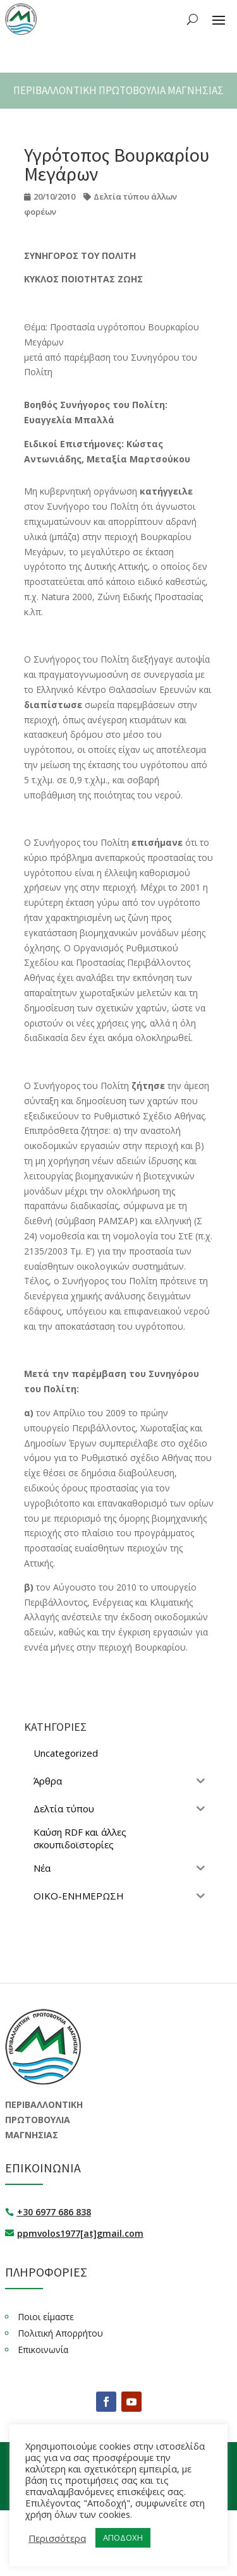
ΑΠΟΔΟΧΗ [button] (56, 2537)
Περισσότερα (57, 2519)
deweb (142, 2493)
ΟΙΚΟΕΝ (156, 2459)
